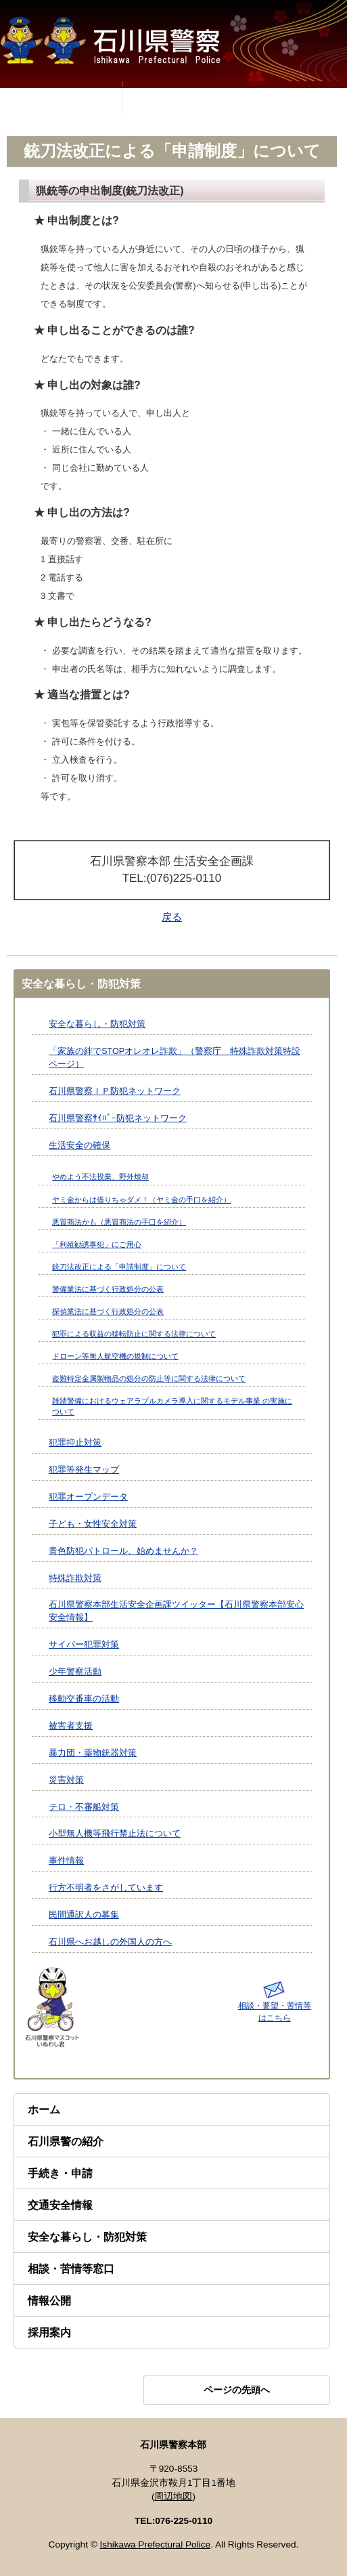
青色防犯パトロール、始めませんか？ (123, 1551)
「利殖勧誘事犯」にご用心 (96, 1244)
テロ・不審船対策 (84, 1807)
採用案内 (49, 2332)
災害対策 (66, 1780)
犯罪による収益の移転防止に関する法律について (134, 1334)
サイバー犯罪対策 (84, 1644)
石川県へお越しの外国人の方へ (110, 1942)
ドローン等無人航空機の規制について (115, 1356)
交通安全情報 (60, 2205)
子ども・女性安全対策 (93, 1524)
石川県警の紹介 (65, 2141)
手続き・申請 (60, 2173)
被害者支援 (71, 1726)
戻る (172, 917)
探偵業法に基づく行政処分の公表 (108, 1311)
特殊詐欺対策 (75, 1578)
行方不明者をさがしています (106, 1888)
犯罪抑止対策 (75, 1443)
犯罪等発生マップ (84, 1470)
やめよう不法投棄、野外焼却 (100, 1177)
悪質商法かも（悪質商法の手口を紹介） (119, 1222)
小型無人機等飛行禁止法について (115, 1833)
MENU (61, 99)
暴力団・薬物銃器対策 (93, 1753)
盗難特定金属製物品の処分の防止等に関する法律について (149, 1378)
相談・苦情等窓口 (71, 2269)
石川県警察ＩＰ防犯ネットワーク (115, 1091)
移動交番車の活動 (84, 1699)
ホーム (44, 2109)
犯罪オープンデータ (88, 1497)
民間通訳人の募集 (84, 1915)
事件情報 (66, 1860)
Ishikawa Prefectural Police (155, 2544)
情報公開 (49, 2300)
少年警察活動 (75, 1671)
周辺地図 (173, 2496)
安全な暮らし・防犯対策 (97, 1024)
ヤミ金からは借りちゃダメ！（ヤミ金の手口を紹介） (141, 1200)
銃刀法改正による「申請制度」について (119, 1267)
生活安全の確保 (79, 1145)
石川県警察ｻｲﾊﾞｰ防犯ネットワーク (118, 1118)
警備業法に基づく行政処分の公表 (108, 1289)
